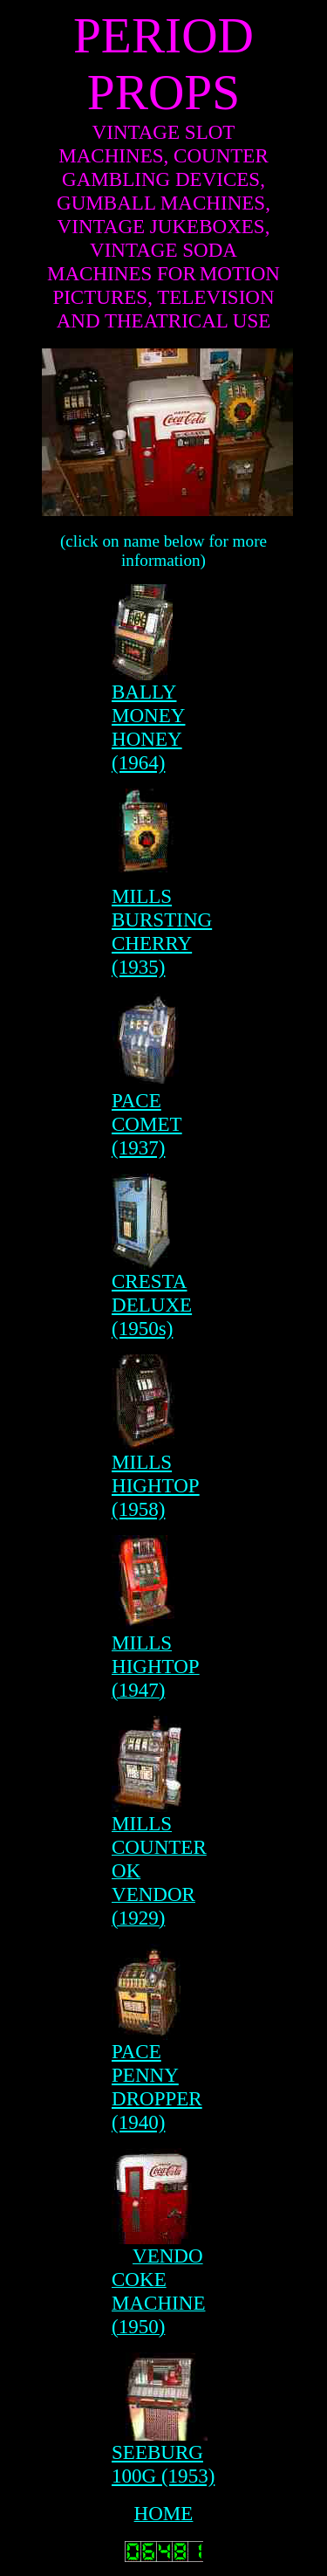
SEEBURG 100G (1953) (163, 2464)
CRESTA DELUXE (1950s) (152, 1305)
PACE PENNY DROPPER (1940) (157, 2086)
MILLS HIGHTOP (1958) (156, 1485)
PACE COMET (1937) (147, 1124)
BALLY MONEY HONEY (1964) (148, 727)
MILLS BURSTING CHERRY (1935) (162, 931)
